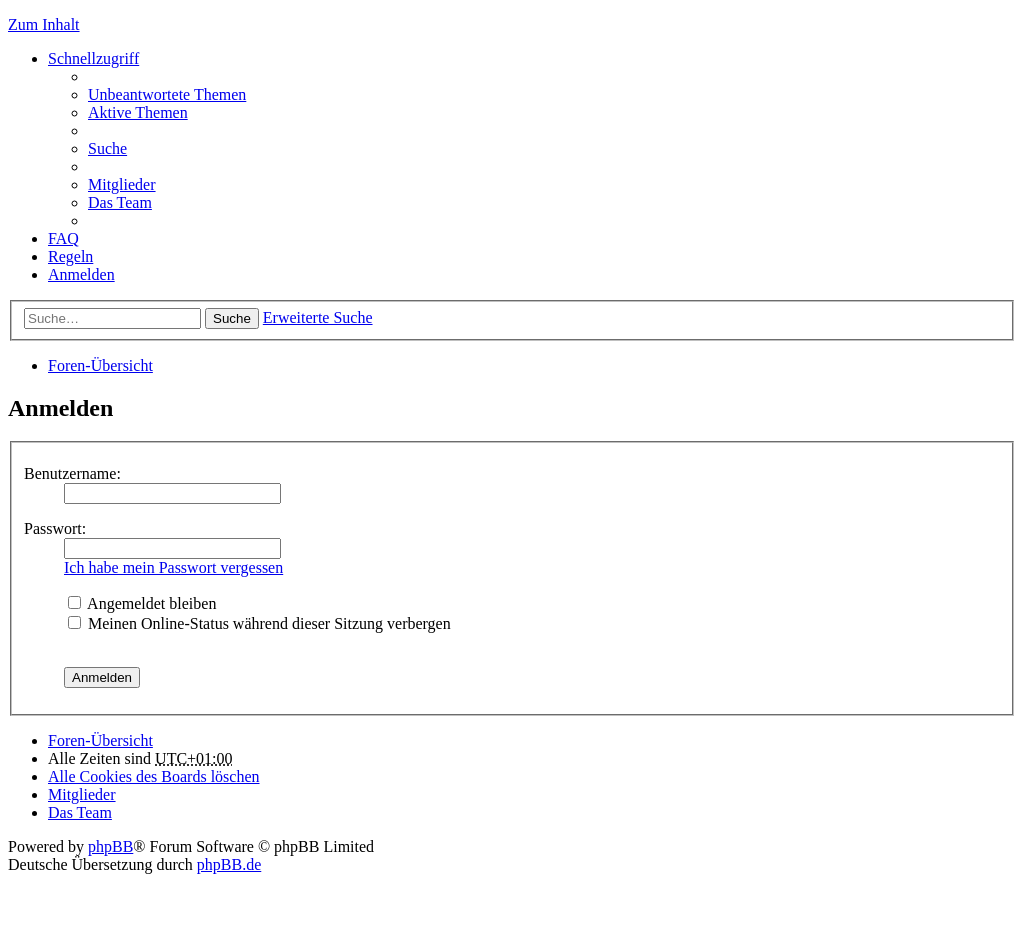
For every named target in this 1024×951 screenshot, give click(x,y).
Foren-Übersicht (100, 365)
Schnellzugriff (93, 58)
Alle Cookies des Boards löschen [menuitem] (154, 776)
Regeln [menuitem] (70, 256)
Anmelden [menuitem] (81, 274)
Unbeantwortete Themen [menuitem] (167, 94)
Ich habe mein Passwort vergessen (173, 567)
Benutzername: (72, 473)
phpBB (110, 846)
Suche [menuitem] (107, 148)
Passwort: (55, 528)
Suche (232, 318)
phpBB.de (229, 864)
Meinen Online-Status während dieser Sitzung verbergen (259, 623)
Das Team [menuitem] (120, 202)
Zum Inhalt (44, 24)
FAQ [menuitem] (63, 238)
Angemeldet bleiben (142, 603)
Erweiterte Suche (318, 317)
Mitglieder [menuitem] (122, 184)
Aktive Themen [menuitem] (138, 112)
